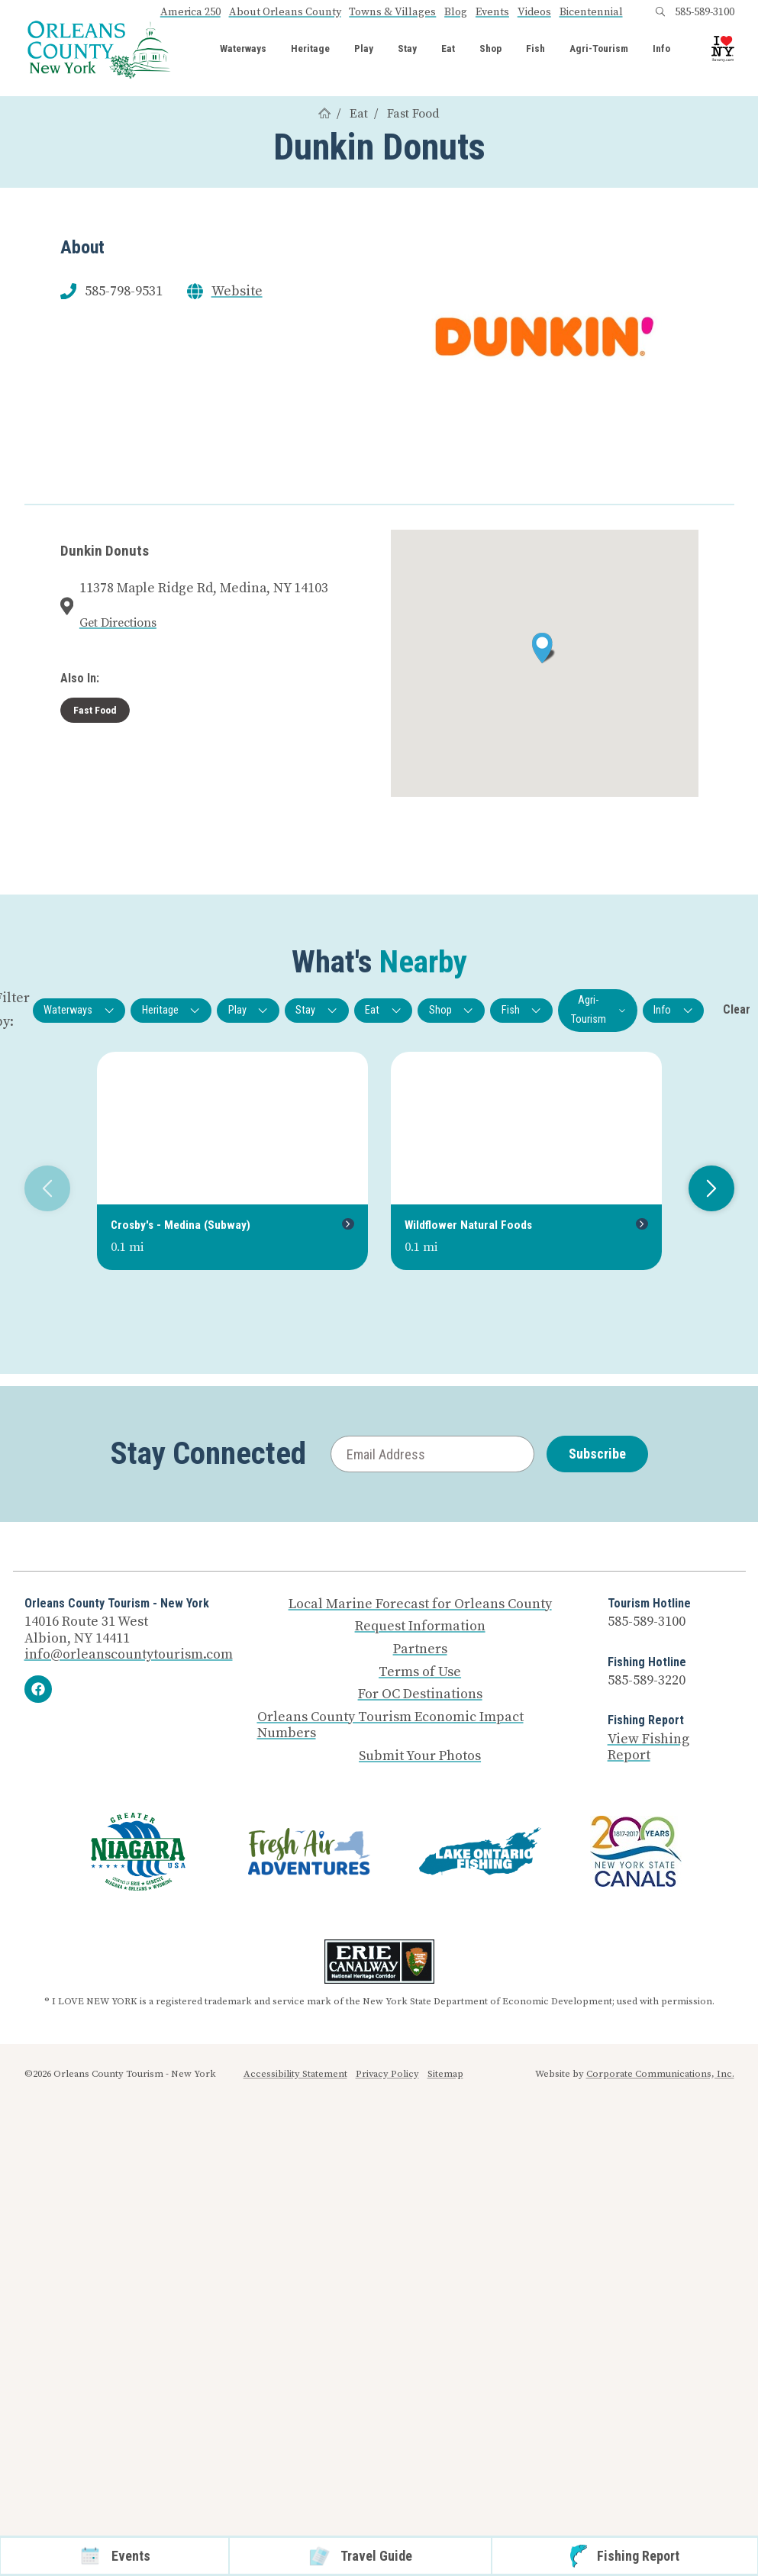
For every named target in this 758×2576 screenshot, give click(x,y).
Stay (407, 49)
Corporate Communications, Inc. (660, 2074)
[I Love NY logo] (722, 49)
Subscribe (597, 1454)
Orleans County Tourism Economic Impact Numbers (390, 1725)
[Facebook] (38, 1689)
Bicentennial (591, 12)
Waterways (243, 49)
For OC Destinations (420, 1694)
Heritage (310, 49)
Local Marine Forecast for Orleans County (420, 1604)
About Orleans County (285, 12)
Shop (490, 49)
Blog (455, 12)
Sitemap (445, 2074)
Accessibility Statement (295, 2074)
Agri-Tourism (598, 49)
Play (363, 49)
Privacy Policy (387, 2074)
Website (237, 291)
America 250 (190, 12)
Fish (535, 49)
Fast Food (413, 113)
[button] (544, 648)
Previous (41, 1188)
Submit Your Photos (420, 1756)
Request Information (420, 1626)
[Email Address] (432, 1454)
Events (492, 12)
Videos (534, 12)
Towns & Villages (392, 12)
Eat (448, 49)
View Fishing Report (648, 1747)
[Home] (324, 113)
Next (706, 1188)
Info (661, 49)
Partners (420, 1649)
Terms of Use (420, 1672)
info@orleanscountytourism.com (128, 1654)
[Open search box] (660, 12)
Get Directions (117, 622)
